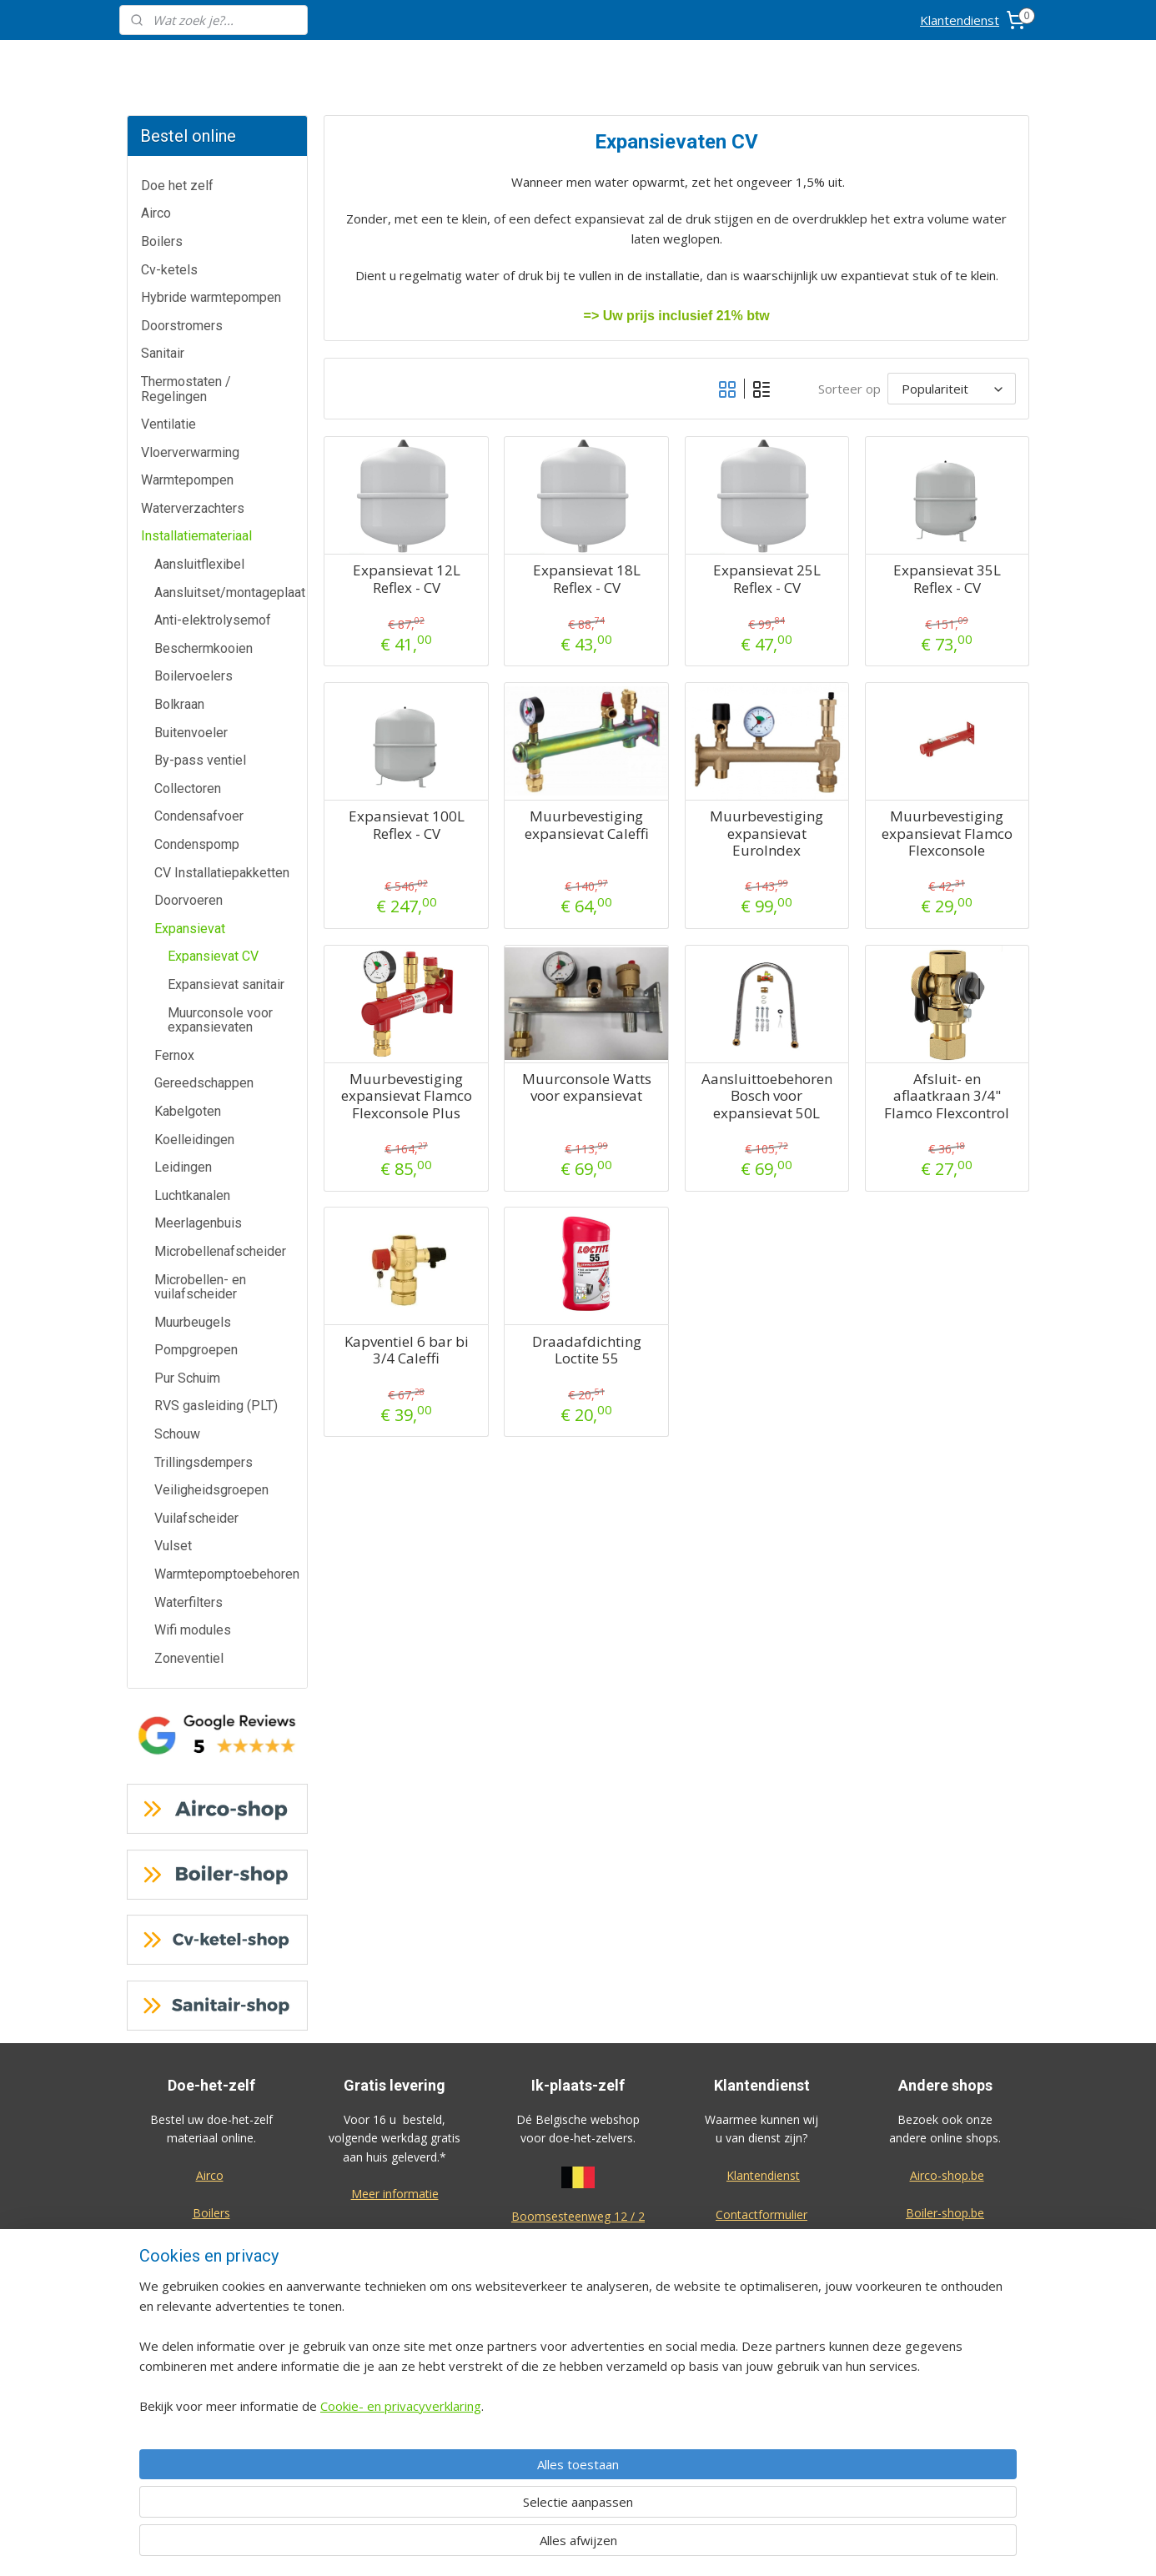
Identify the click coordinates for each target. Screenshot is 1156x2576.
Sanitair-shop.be (945, 2324)
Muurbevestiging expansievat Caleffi (586, 825)
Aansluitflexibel (199, 564)
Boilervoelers (193, 676)
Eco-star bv (945, 2455)
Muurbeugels (192, 1322)
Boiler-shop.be (945, 2213)
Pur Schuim (187, 1378)
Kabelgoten (187, 1111)
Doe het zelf (177, 185)
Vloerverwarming (190, 452)
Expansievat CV (213, 956)
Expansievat (189, 928)
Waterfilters (188, 1602)
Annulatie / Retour (762, 2253)
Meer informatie (395, 2194)
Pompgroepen (196, 1350)
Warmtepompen (187, 480)
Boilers (162, 241)
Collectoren (187, 788)
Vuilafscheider (196, 1518)
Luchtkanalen (192, 1195)
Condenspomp (196, 844)
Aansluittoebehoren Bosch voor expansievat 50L (766, 1096)
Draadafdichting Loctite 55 (586, 1350)
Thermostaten (211, 2324)
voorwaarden (578, 2403)
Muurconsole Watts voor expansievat (586, 1088)
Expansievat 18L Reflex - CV (586, 579)
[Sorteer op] (951, 389)
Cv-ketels (169, 270)
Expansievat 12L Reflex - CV (406, 579)
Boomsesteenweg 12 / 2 (578, 2216)
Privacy (761, 2365)
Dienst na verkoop (762, 2290)
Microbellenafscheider (220, 1251)
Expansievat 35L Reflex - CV (946, 579)
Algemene (578, 2384)
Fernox (174, 1055)
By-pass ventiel (200, 760)
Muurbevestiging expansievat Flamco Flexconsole (946, 833)
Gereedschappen (204, 1083)
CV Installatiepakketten (221, 873)
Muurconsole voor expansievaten (220, 1020)
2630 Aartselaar (578, 2234)
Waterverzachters (192, 508)
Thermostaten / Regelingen (186, 389)
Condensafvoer (199, 816)
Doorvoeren (188, 900)
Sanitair (162, 353)
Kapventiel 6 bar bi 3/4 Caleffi (406, 1350)
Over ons (762, 2327)
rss (666, 2545)
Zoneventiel (189, 1658)
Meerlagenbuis (198, 1223)
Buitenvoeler (191, 733)
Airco (156, 213)
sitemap (631, 2545)
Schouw (177, 1434)
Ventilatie (168, 424)
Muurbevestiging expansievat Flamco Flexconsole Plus (405, 1096)
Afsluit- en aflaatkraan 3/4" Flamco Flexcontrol (946, 1096)
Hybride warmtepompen (211, 297)
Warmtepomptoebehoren (226, 1574)
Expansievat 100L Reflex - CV (406, 825)
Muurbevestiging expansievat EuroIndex (766, 833)
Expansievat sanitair (226, 984)
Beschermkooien (203, 648)
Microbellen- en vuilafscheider (200, 1287)
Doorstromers (182, 326)
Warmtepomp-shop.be (945, 2287)
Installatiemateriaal (196, 536)
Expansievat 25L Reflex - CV (766, 579)
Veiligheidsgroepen (211, 1490)
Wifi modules (192, 1630)
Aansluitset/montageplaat (229, 592)
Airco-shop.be (947, 2175)
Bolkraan (179, 704)
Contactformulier (761, 2214)
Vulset (173, 1546)
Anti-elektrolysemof (212, 620)
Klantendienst (959, 20)
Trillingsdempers (203, 1462)
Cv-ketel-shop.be (945, 2250)
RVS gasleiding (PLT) (216, 1406)
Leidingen (183, 1167)
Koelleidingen (194, 1139)
